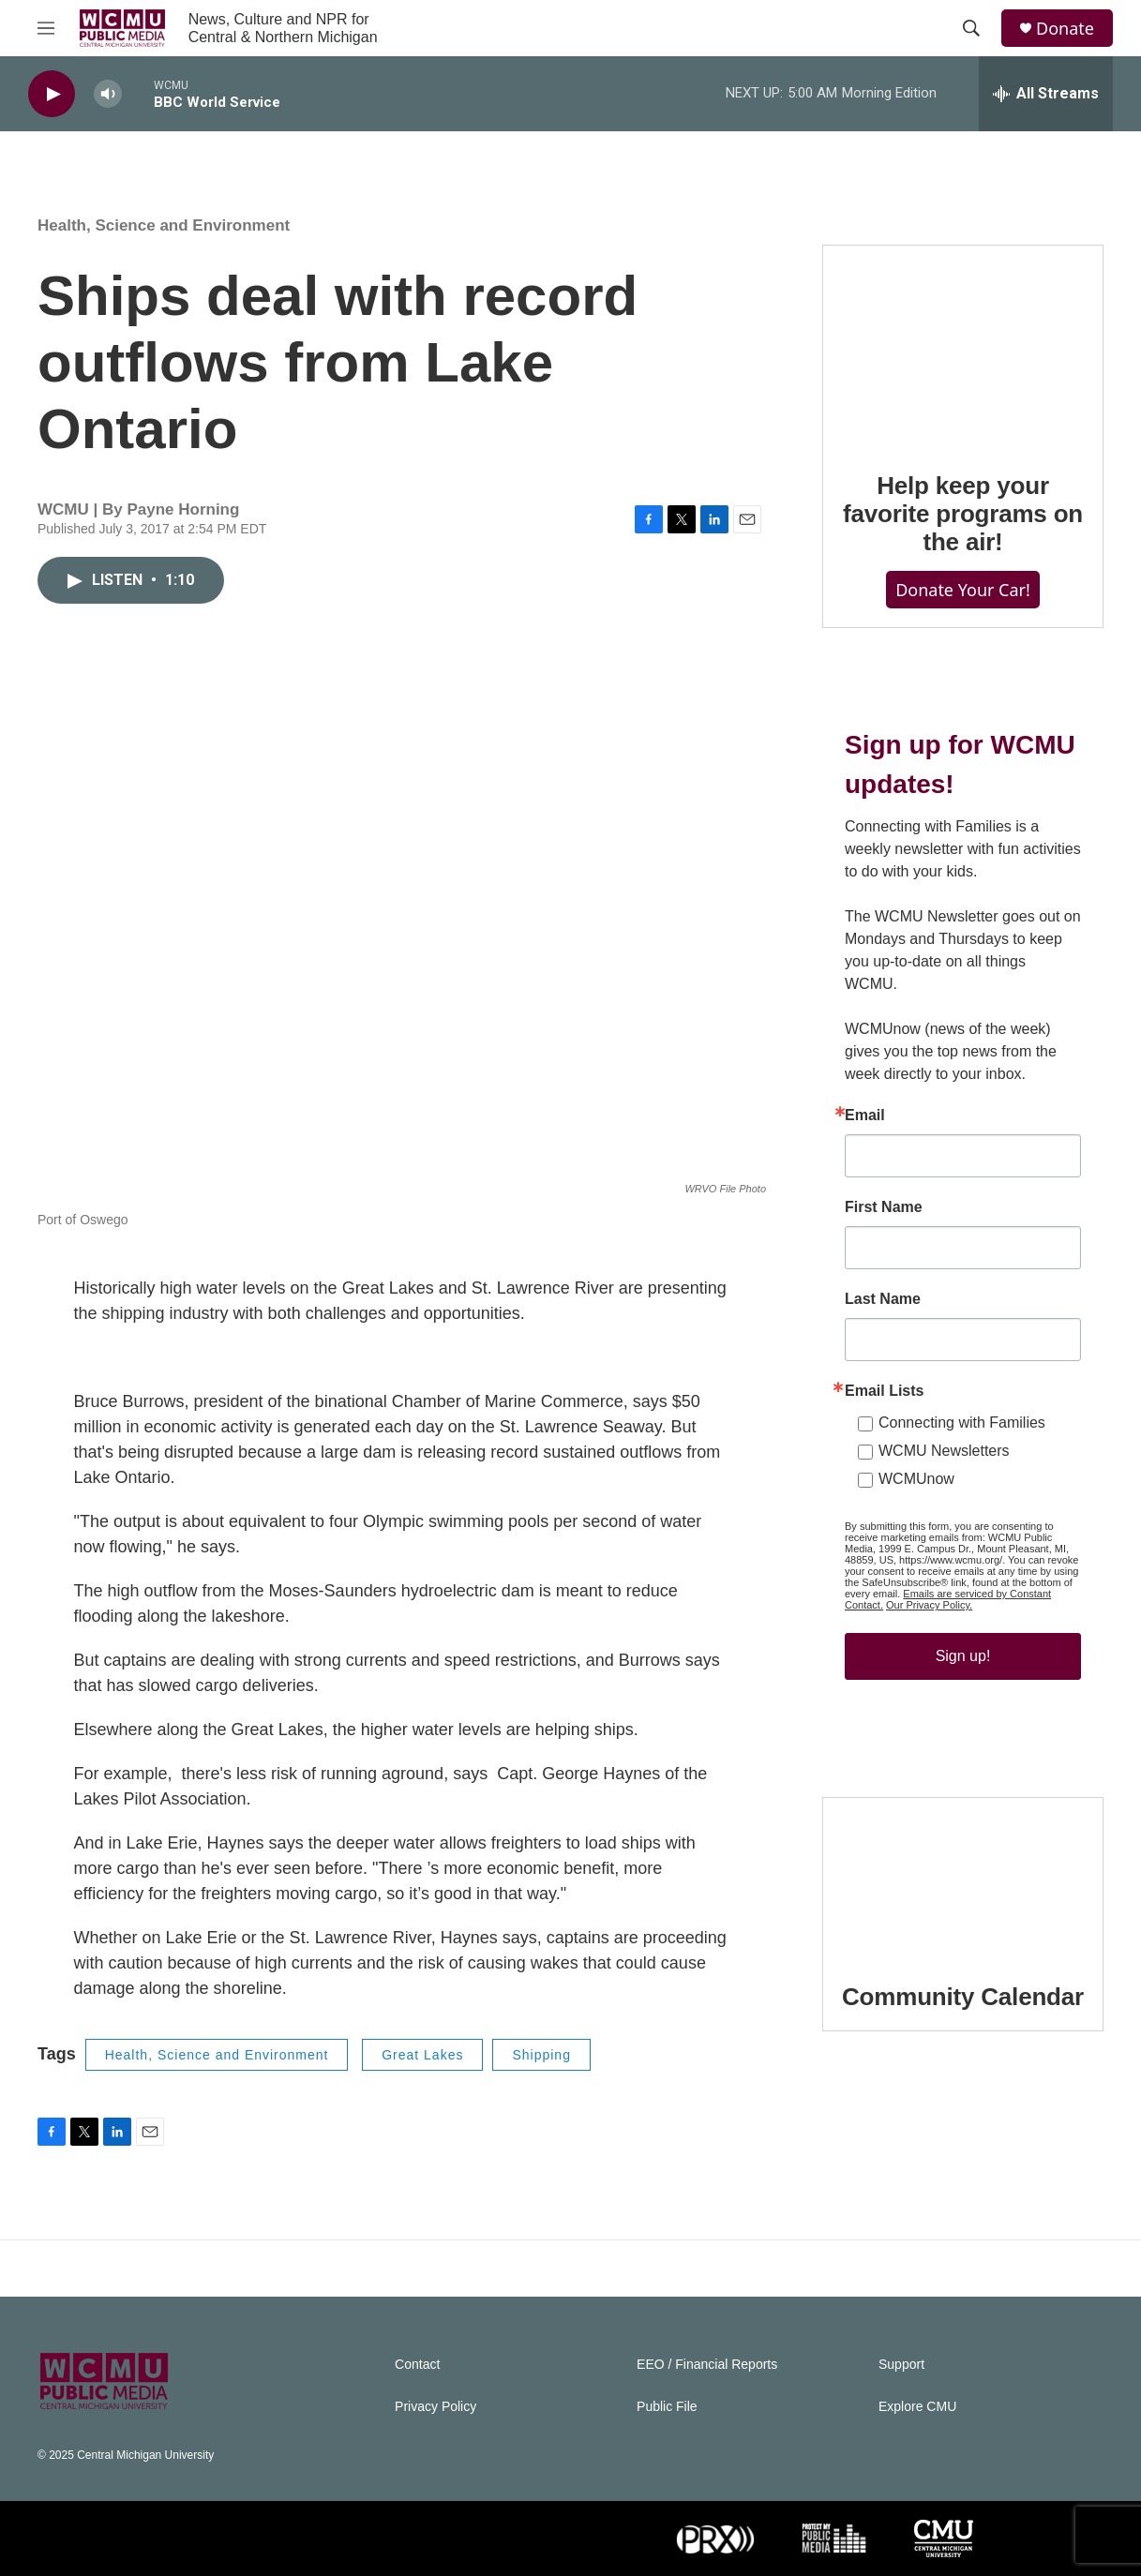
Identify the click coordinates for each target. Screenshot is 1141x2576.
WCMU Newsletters (944, 1451)
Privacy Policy (435, 2407)
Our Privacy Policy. (929, 1604)
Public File (667, 2407)
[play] (52, 94)
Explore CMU (917, 2407)
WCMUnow (916, 1479)
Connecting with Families (961, 1422)
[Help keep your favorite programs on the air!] (963, 345)
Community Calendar (963, 1997)
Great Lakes (422, 2054)
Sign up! (963, 1656)
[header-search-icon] (971, 28)
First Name (884, 1207)
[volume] (108, 94)
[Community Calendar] (963, 1876)
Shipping (541, 2054)
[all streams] (1046, 93)
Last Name (883, 1299)
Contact (417, 2365)
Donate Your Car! (962, 589)
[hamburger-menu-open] (46, 28)
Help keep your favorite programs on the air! (963, 514)
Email (865, 1115)
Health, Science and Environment (164, 225)
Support (901, 2365)
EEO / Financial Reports (707, 2365)
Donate (1065, 28)
